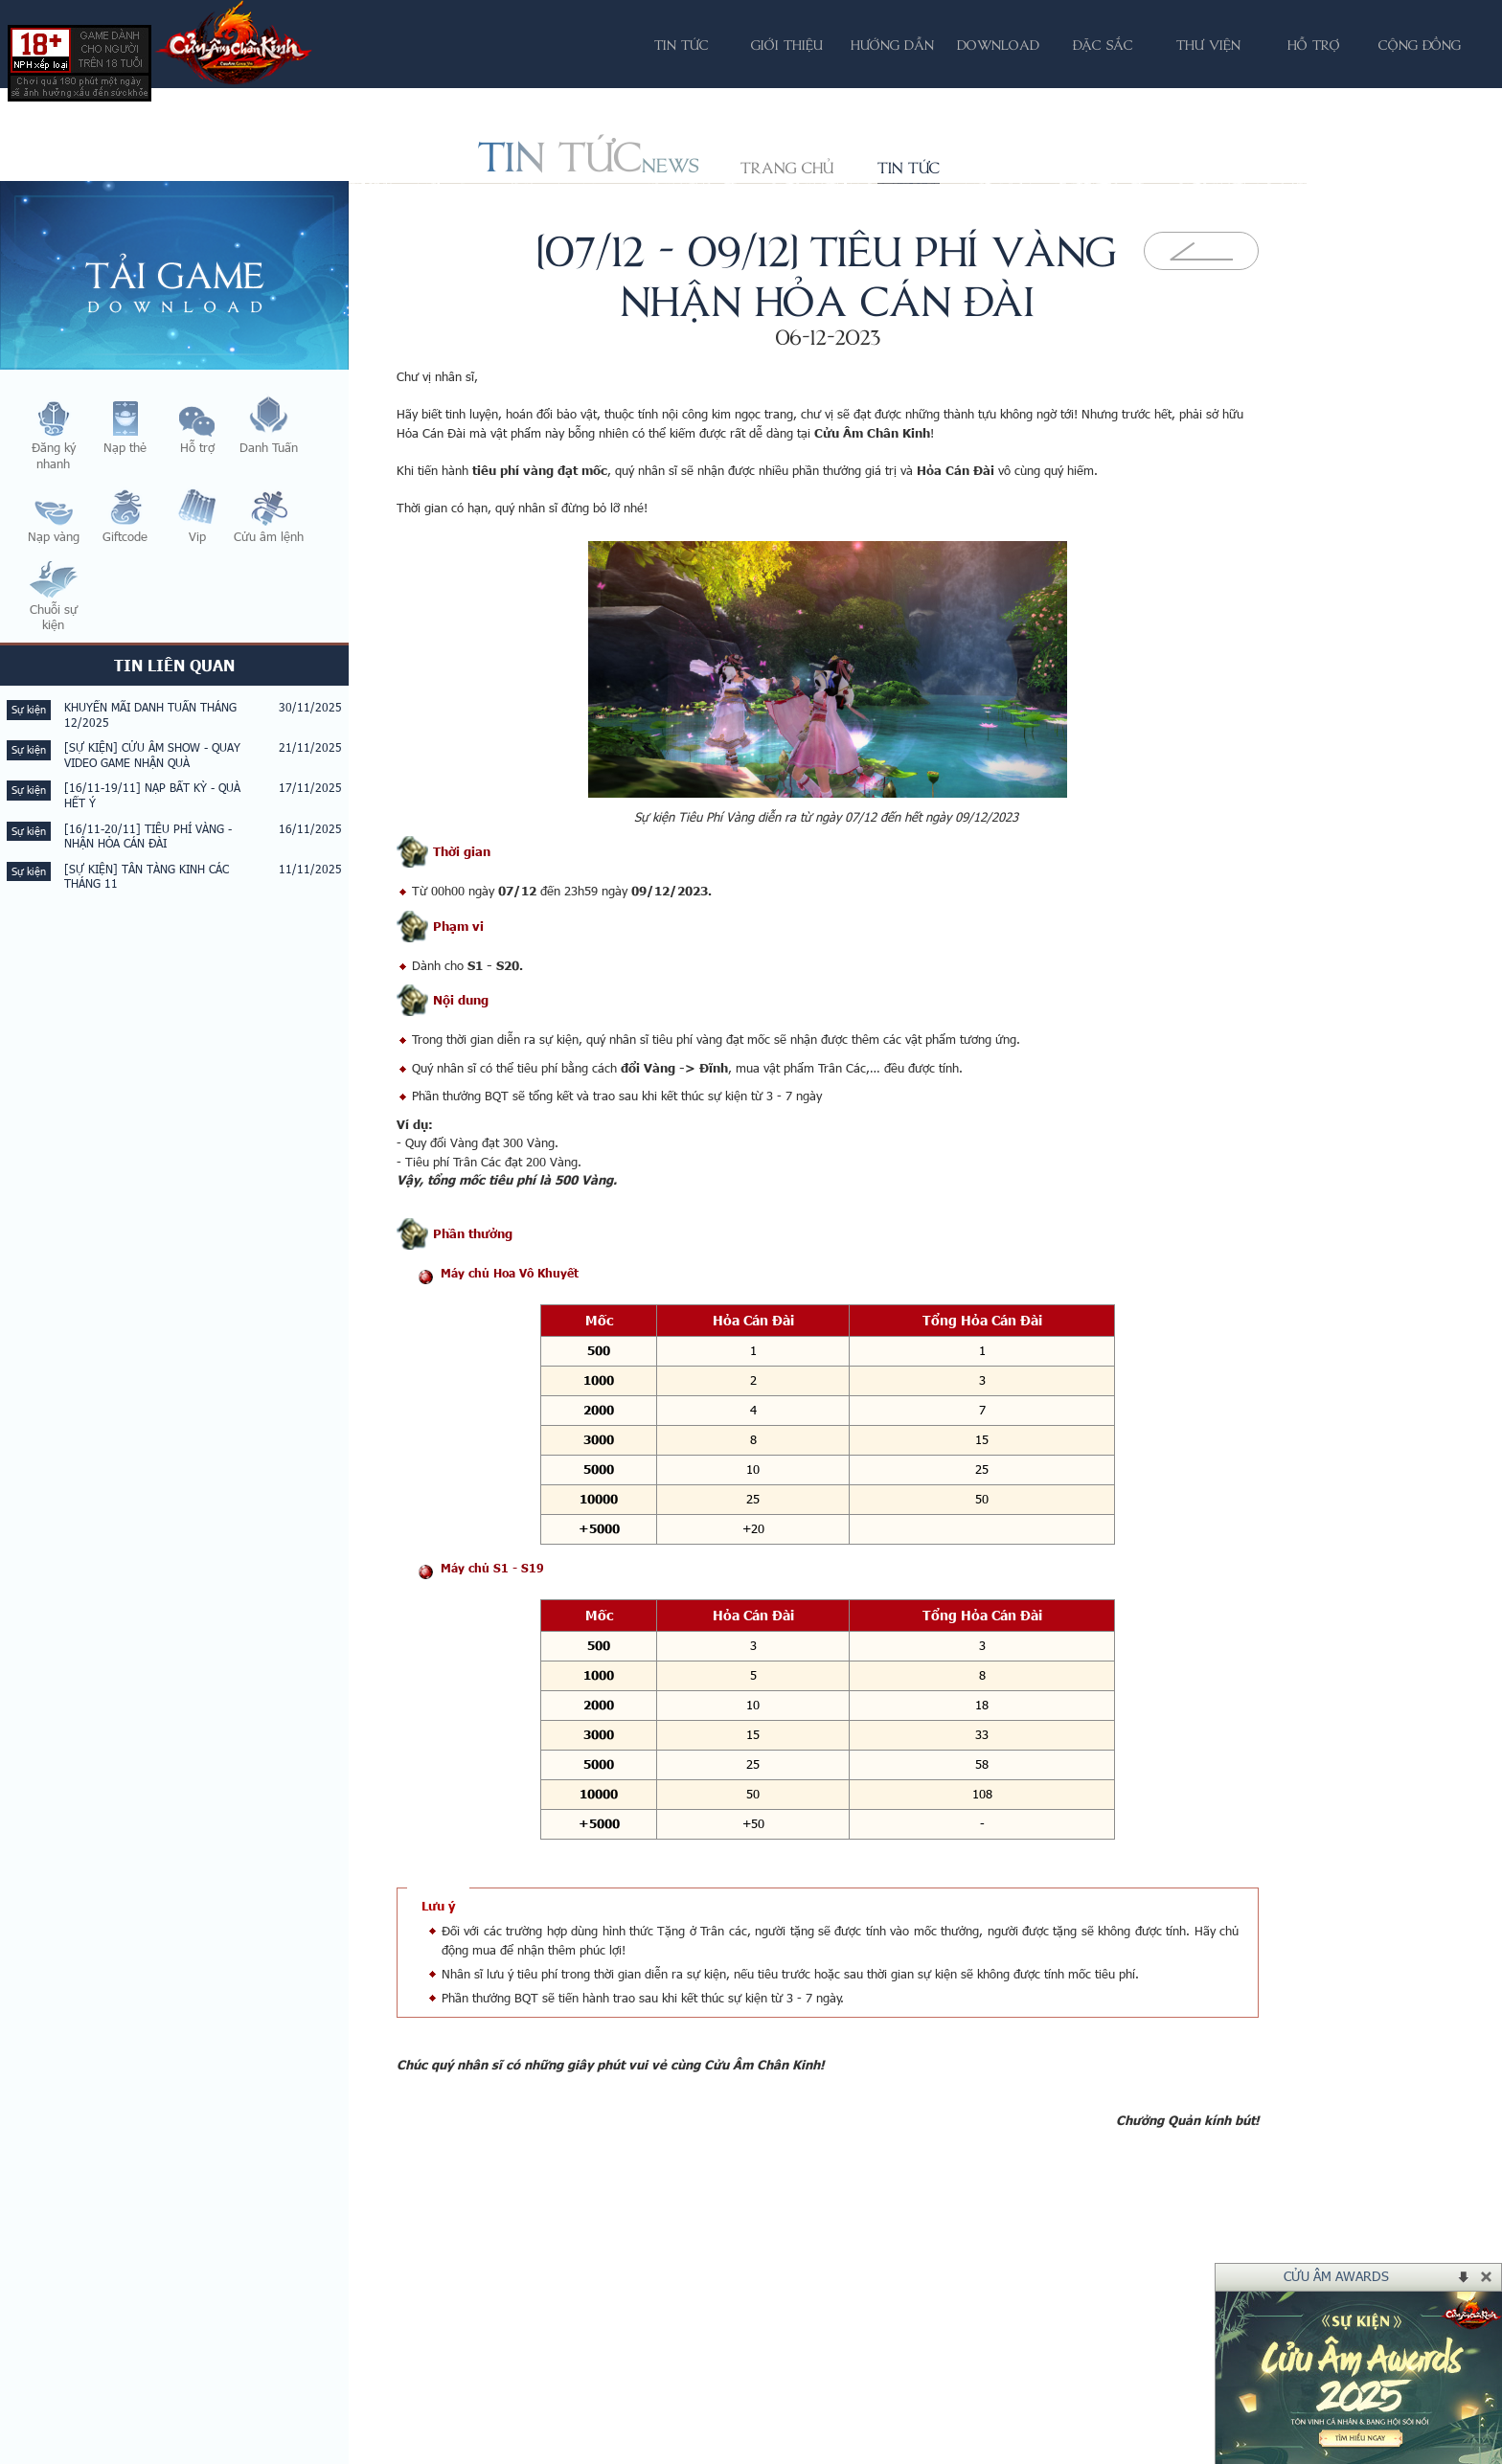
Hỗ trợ (1313, 44)
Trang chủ (786, 167)
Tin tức (908, 167)
